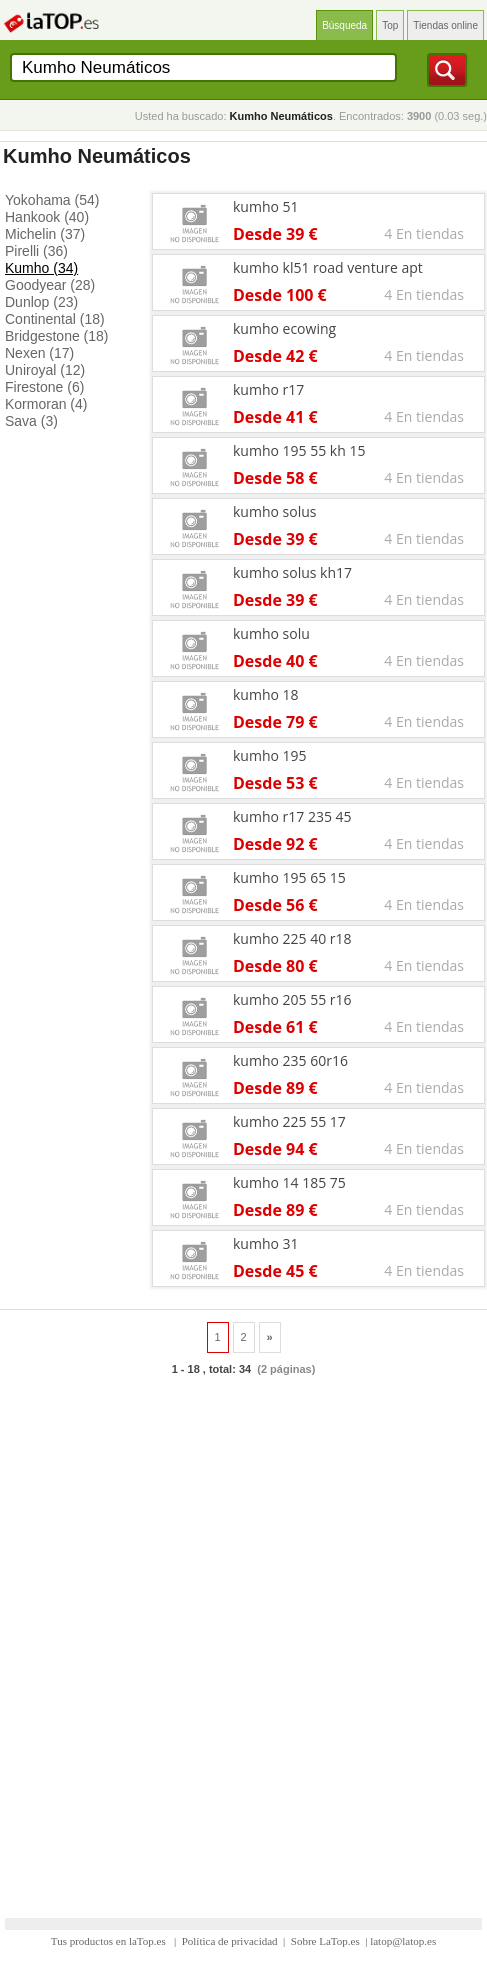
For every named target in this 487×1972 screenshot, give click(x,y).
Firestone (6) (44, 387)
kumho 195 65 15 (289, 877)
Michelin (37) (45, 234)
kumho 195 (270, 755)
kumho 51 (266, 206)
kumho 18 (266, 694)
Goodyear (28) (50, 285)
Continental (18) (55, 319)
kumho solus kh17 (292, 572)
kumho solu (271, 633)
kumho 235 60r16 (290, 1060)
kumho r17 (268, 389)
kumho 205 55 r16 (292, 999)
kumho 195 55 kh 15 (299, 450)
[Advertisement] (243, 1637)
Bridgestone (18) (57, 336)
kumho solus (274, 511)
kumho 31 (266, 1243)
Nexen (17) (39, 353)
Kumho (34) (41, 268)
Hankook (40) (47, 217)
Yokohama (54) (52, 200)
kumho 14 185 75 (289, 1182)
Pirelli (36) (36, 251)
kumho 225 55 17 (289, 1121)
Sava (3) (31, 421)
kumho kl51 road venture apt (328, 267)
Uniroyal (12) (45, 370)
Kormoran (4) (46, 404)
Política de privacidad (230, 1941)
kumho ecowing (284, 328)
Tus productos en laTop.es (110, 1941)
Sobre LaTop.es (325, 1941)
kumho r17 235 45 (292, 816)
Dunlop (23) (41, 302)
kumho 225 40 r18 (292, 938)
